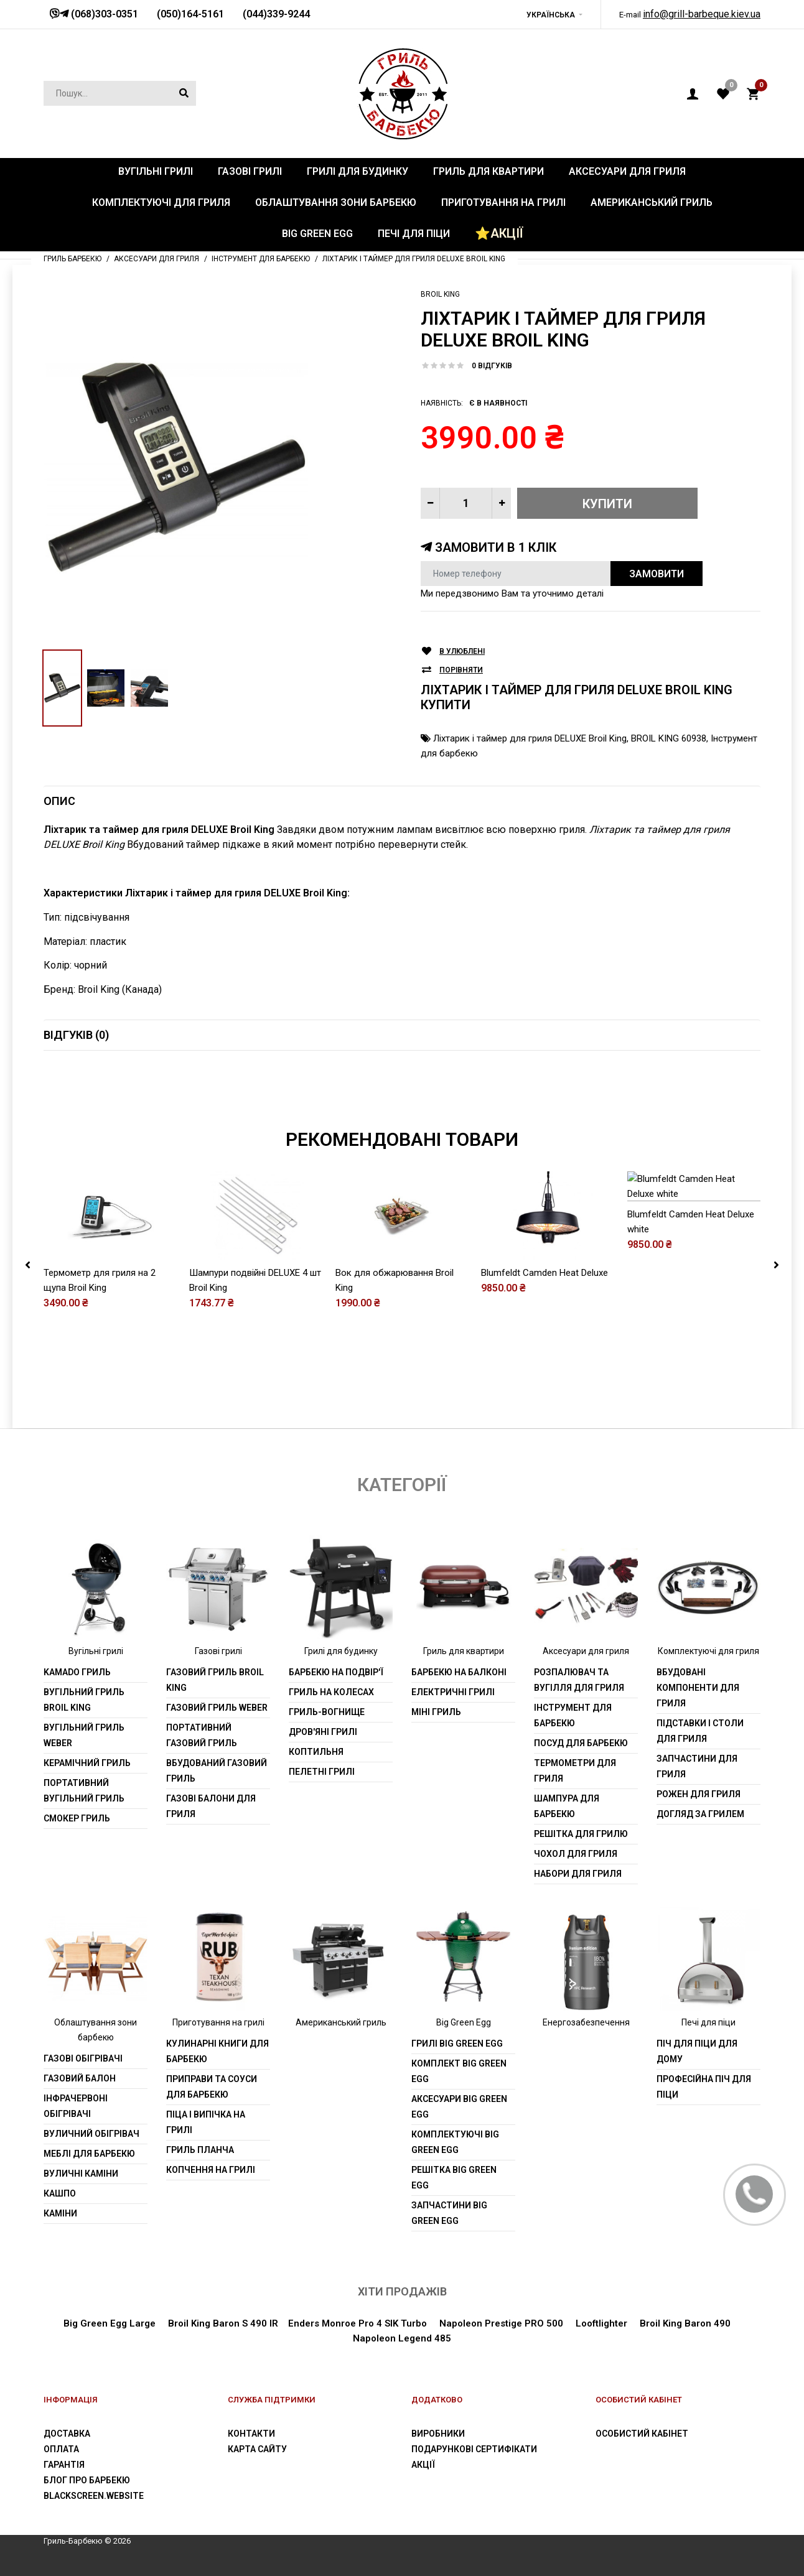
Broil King (440, 294)
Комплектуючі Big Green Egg (455, 2142)
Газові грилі (218, 1651)
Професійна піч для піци (704, 2086)
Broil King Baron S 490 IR (223, 2323)
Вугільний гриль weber (84, 1735)
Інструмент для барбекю (573, 1715)
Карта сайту (257, 2449)
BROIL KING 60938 (668, 738)
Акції (423, 2465)
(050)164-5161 (190, 14)
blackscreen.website (94, 2496)
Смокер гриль (77, 1818)
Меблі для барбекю (89, 2154)
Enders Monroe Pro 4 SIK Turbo (357, 2323)
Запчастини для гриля (697, 1766)
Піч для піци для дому (697, 2051)
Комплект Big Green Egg (459, 2071)
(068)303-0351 (103, 14)
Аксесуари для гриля (586, 1651)
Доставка (67, 2434)
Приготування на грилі (218, 2022)
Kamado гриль (77, 1672)
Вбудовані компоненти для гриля (698, 1687)
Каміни (60, 2213)
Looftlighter (601, 2323)
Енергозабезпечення (586, 2022)
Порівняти (461, 670)
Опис (59, 800)
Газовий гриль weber (217, 1708)
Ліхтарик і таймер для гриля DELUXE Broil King (530, 738)
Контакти (251, 2434)
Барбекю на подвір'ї (336, 1672)
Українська (550, 15)
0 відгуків (492, 365)
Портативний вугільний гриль (84, 1790)
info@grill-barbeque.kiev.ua (701, 14)
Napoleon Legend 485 (402, 2338)
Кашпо (60, 2193)
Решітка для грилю (581, 1834)
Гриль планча (200, 2150)
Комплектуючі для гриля (708, 1651)
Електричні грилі (453, 1692)
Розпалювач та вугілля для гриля (579, 1680)
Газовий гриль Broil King (215, 1680)
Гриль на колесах (331, 1692)
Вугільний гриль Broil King (84, 1700)
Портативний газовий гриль (201, 1735)
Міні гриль (436, 1712)
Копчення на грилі (210, 2170)
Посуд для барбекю (581, 1743)
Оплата (61, 2449)
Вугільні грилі (95, 1651)
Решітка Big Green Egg (454, 2177)
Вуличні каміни (81, 2173)
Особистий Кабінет (642, 2434)
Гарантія (64, 2465)
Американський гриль (341, 2022)
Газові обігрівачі (83, 2058)
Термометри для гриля (575, 1770)
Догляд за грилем (700, 1814)
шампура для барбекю (566, 1806)
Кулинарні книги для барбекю (217, 2051)
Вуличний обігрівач (91, 2134)
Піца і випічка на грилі (205, 2122)
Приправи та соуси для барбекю (211, 2086)
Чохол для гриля (575, 1854)
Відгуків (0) (76, 1034)
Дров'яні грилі (323, 1732)
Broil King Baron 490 (685, 2323)
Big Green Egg (463, 2022)
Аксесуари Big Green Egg (459, 2106)
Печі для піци (708, 2022)
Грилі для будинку (341, 1651)
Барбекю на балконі (459, 1672)
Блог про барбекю (87, 2480)
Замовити (656, 574)
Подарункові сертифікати (474, 2449)
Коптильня (316, 1752)
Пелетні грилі (322, 1772)
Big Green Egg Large (109, 2323)
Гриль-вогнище (327, 1712)
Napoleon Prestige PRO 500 (500, 2323)
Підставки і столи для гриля (700, 1731)
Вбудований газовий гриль (216, 1770)
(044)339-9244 (276, 14)
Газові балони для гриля (211, 1806)
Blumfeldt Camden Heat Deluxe (544, 1317)
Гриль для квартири (463, 1651)
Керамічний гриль (87, 1763)
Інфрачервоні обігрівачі (76, 2106)
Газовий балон (80, 2078)
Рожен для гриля (699, 1794)
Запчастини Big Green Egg (449, 2213)
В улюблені (462, 652)
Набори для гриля (578, 1874)
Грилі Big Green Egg (457, 2043)
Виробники (438, 2434)
